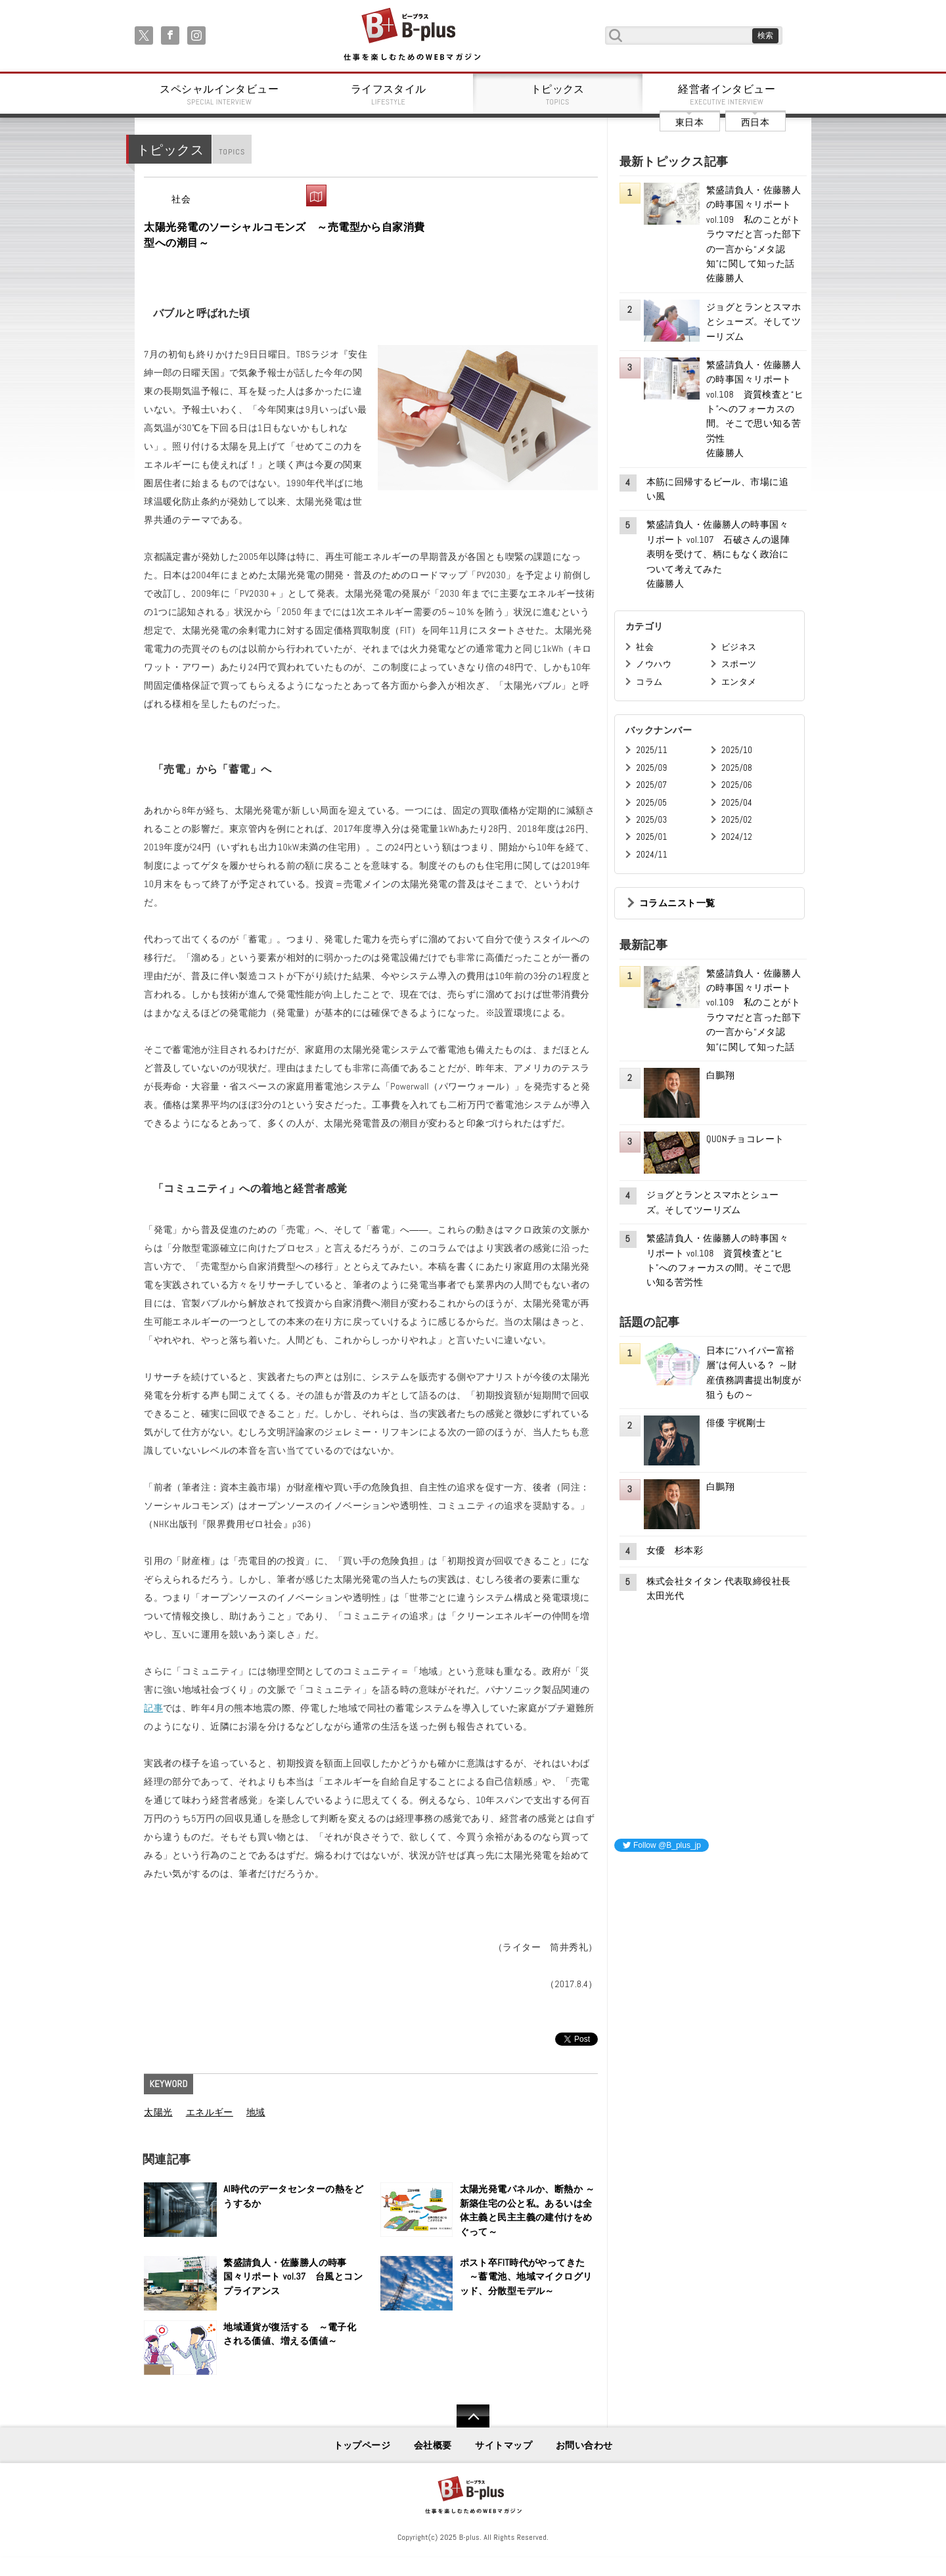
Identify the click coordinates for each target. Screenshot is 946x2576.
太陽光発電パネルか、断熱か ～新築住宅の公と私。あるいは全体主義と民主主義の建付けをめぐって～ (527, 2210)
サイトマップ (503, 2445)
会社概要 (433, 2445)
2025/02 (736, 819)
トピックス (557, 94)
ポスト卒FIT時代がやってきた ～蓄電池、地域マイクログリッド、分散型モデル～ (526, 2277)
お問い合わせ (584, 2445)
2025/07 (651, 785)
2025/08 (736, 767)
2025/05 (651, 802)
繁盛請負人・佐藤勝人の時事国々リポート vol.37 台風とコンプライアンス (293, 2277)
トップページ (362, 2445)
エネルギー (209, 2112)
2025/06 (736, 785)
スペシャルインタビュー (219, 94)
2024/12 (736, 836)
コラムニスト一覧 (677, 903)
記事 (153, 1708)
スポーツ (739, 664)
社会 (181, 199)
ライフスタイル (389, 94)
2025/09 (651, 767)
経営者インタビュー (727, 94)
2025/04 (736, 802)
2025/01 (651, 836)
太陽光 (158, 2112)
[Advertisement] (712, 1945)
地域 (255, 2112)
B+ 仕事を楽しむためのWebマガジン (412, 35)
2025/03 (651, 819)
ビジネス (739, 647)
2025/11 (651, 750)
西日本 (755, 122)
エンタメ (739, 681)
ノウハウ (653, 664)
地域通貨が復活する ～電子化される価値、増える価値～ (289, 2334)
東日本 (689, 122)
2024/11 (651, 854)
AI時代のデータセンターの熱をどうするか (293, 2196)
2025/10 (736, 750)
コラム (649, 681)
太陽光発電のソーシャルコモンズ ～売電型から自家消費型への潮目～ (284, 235)
